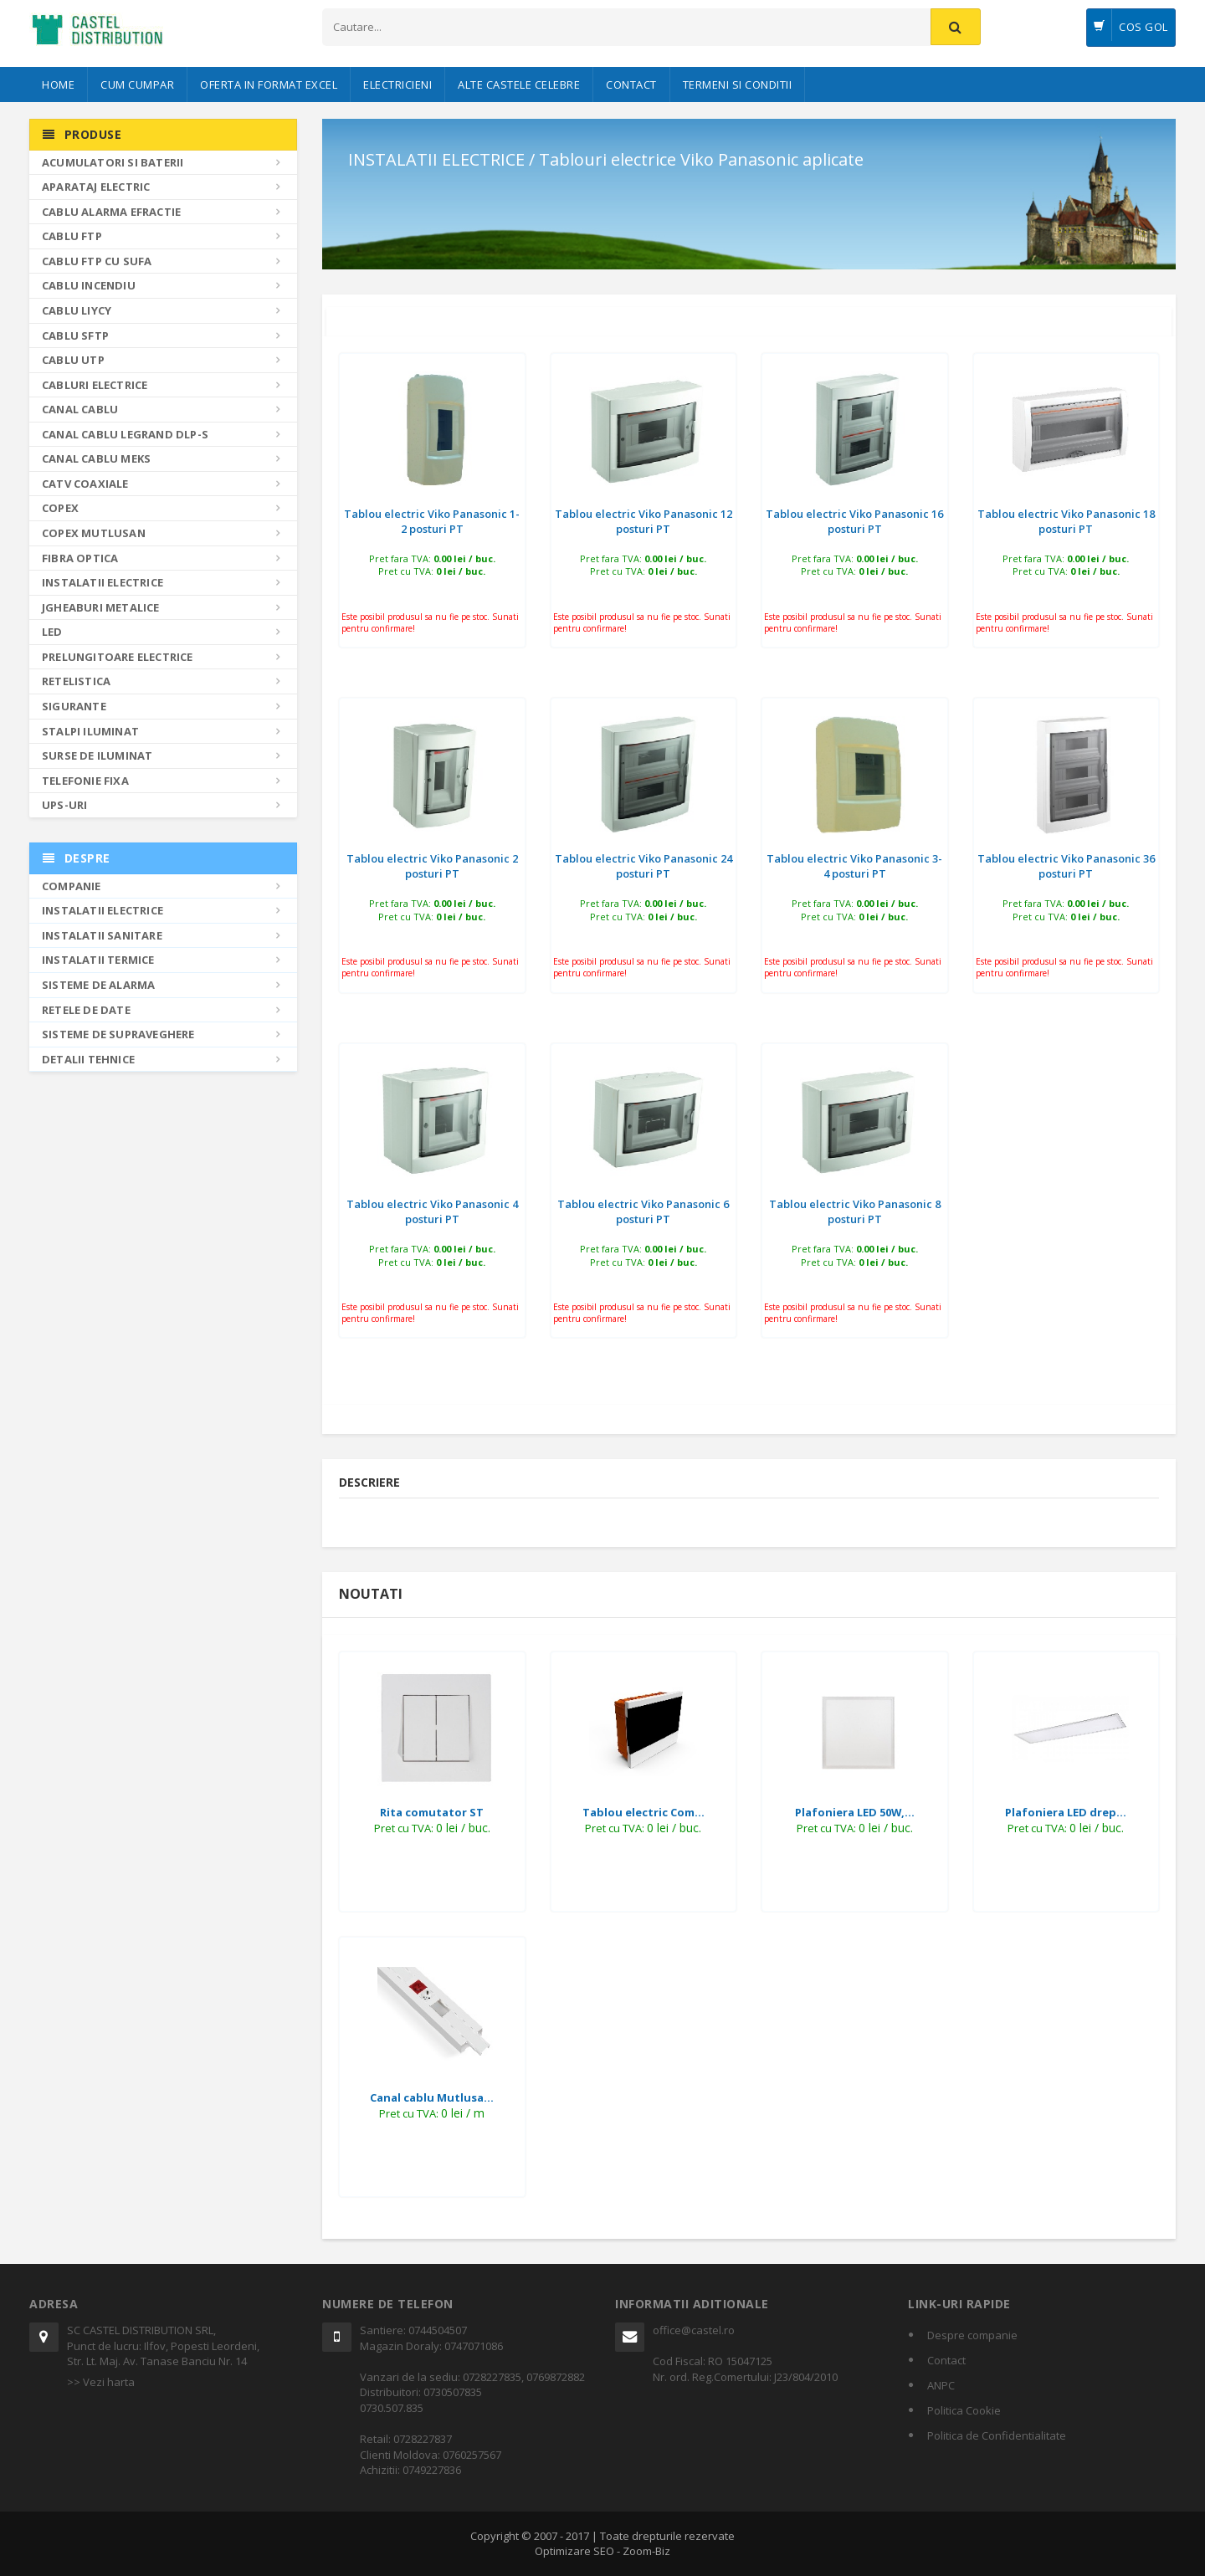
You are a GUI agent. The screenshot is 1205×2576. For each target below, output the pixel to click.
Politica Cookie (964, 2410)
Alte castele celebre (519, 84)
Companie (71, 886)
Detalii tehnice (88, 1059)
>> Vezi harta (101, 2381)
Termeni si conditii (737, 84)
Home (58, 84)
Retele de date (86, 1009)
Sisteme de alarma (98, 984)
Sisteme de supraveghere (118, 1034)
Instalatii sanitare (102, 935)
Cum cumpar (137, 84)
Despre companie (972, 2335)
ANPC (941, 2385)
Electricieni (397, 84)
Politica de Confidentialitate (996, 2435)
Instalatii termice (98, 959)
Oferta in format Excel (268, 84)
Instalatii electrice (102, 910)
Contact (631, 84)
